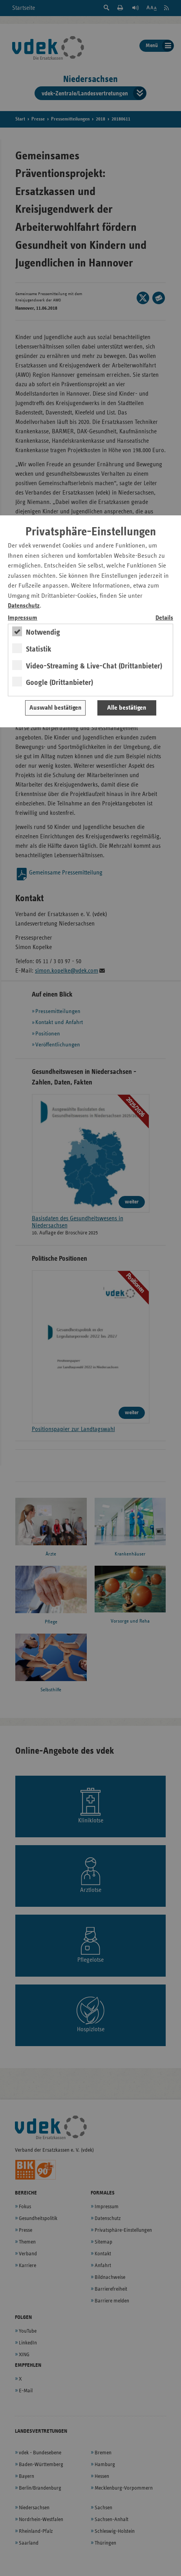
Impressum (22, 618)
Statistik (38, 649)
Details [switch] (164, 618)
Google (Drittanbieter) (59, 682)
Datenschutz (24, 605)
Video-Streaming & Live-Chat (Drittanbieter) (94, 666)
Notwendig (43, 632)
